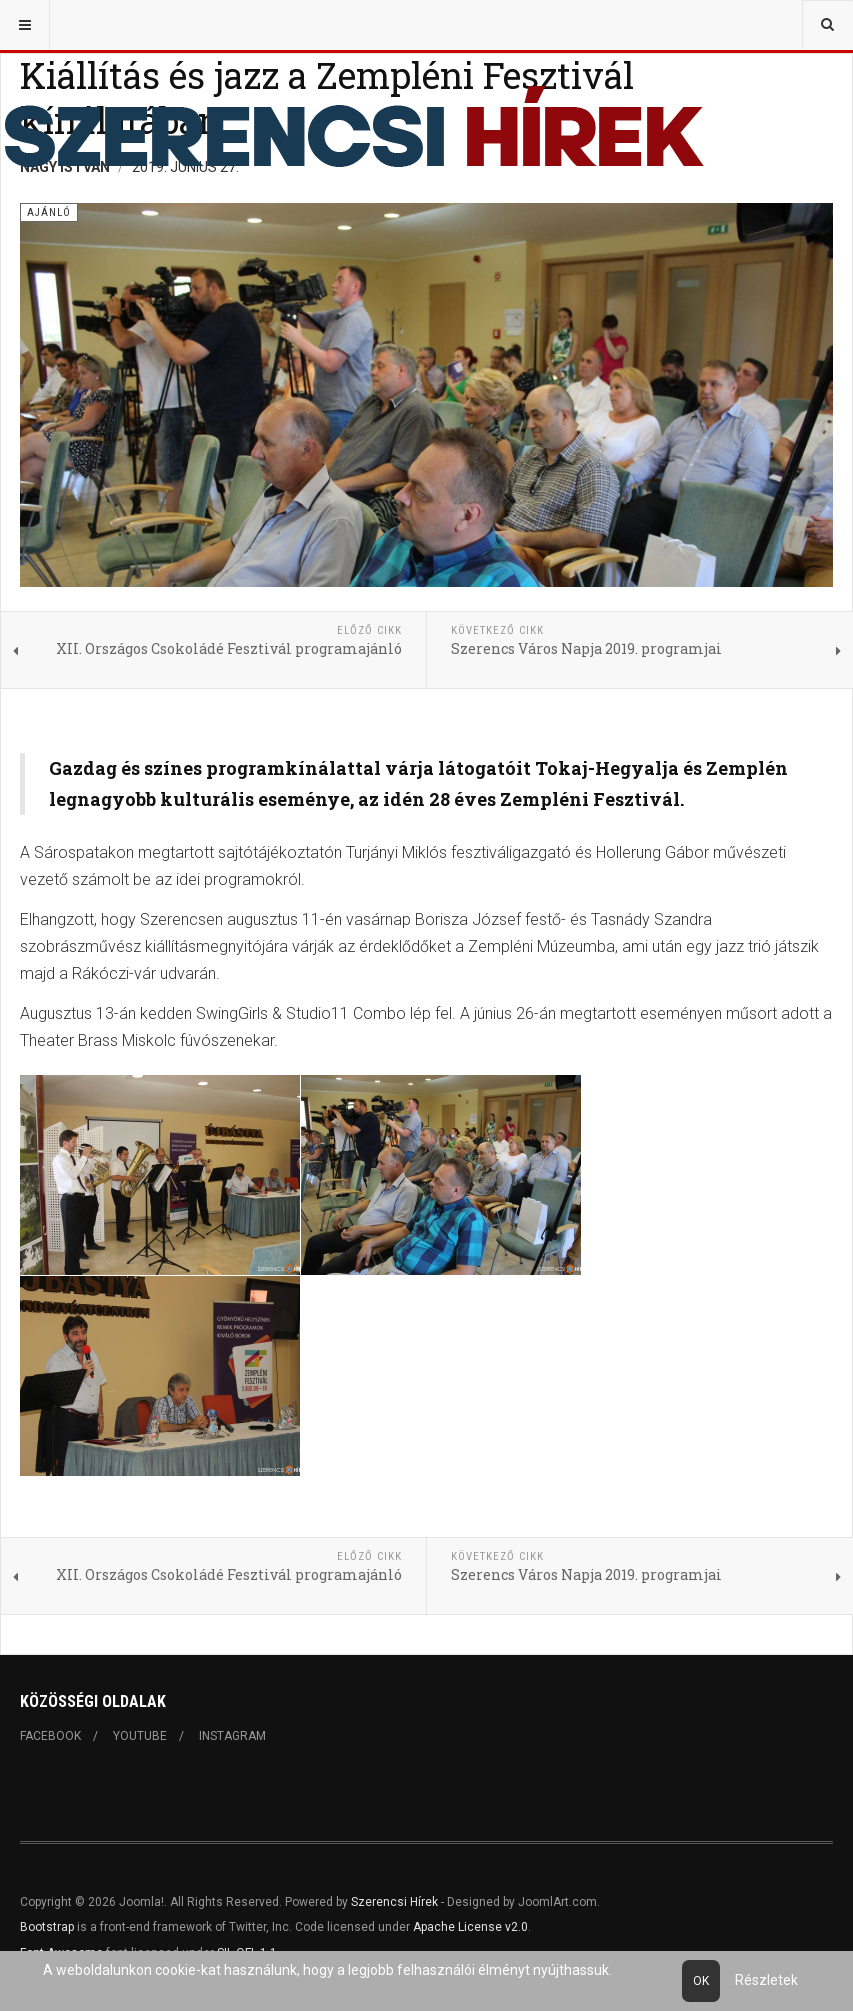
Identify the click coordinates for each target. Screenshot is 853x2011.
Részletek (766, 1980)
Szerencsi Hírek (394, 1902)
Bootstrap (47, 1927)
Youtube (140, 1736)
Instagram (232, 1736)
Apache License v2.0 (470, 1927)
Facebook (50, 1736)
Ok (701, 1981)
